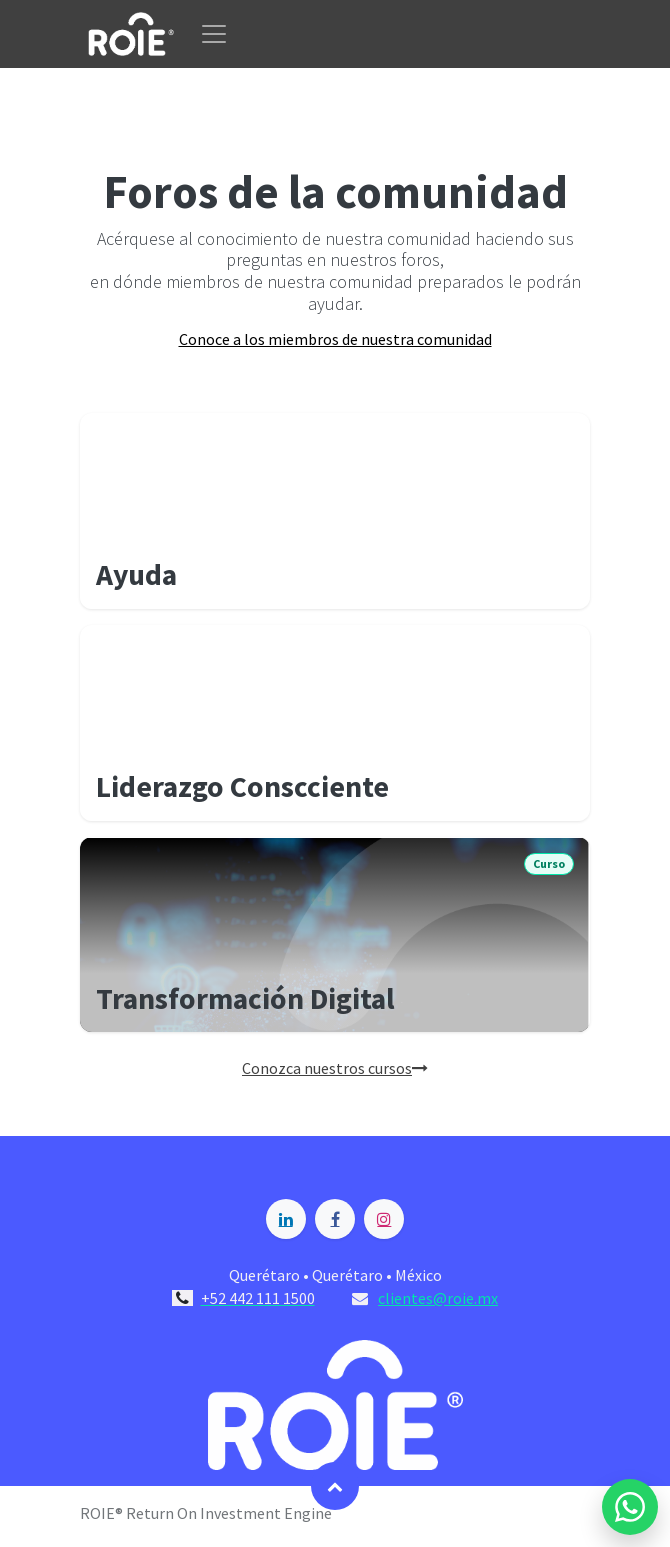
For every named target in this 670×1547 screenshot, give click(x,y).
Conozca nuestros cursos (335, 1068)
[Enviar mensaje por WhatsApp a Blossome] (630, 1507)
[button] (335, 1486)
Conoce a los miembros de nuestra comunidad (335, 339)
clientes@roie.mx (438, 1298)
